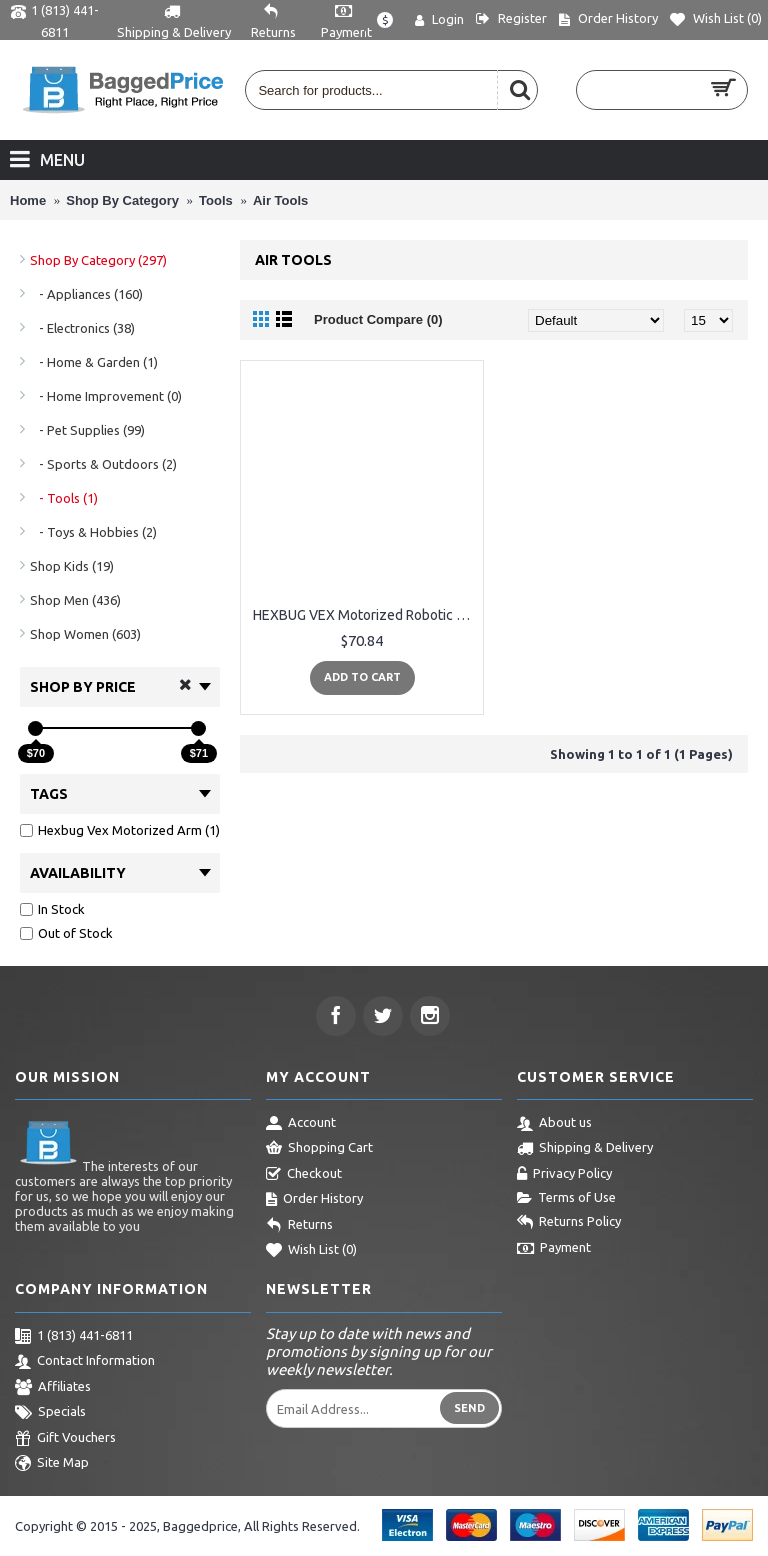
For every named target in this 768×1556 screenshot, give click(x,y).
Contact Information (85, 1362)
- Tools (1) (64, 498)
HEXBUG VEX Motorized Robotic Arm (365, 615)
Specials (50, 1413)
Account (301, 1124)
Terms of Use (566, 1198)
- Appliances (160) (86, 294)
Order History (314, 1200)
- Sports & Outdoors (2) (103, 464)
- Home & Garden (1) (94, 362)
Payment (554, 1249)
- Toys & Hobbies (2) (93, 532)
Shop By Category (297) (98, 260)
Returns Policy (569, 1223)
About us (554, 1124)
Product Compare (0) (378, 319)
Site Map (52, 1464)
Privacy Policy (564, 1175)
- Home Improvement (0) (106, 396)
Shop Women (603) (85, 634)
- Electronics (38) (82, 328)
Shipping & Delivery (585, 1149)
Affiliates (53, 1388)
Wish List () (311, 1251)
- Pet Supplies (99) (87, 430)
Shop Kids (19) (72, 566)
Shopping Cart (319, 1149)
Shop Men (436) (75, 600)
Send (469, 1408)
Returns (299, 1226)
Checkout (304, 1175)
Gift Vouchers (65, 1439)
